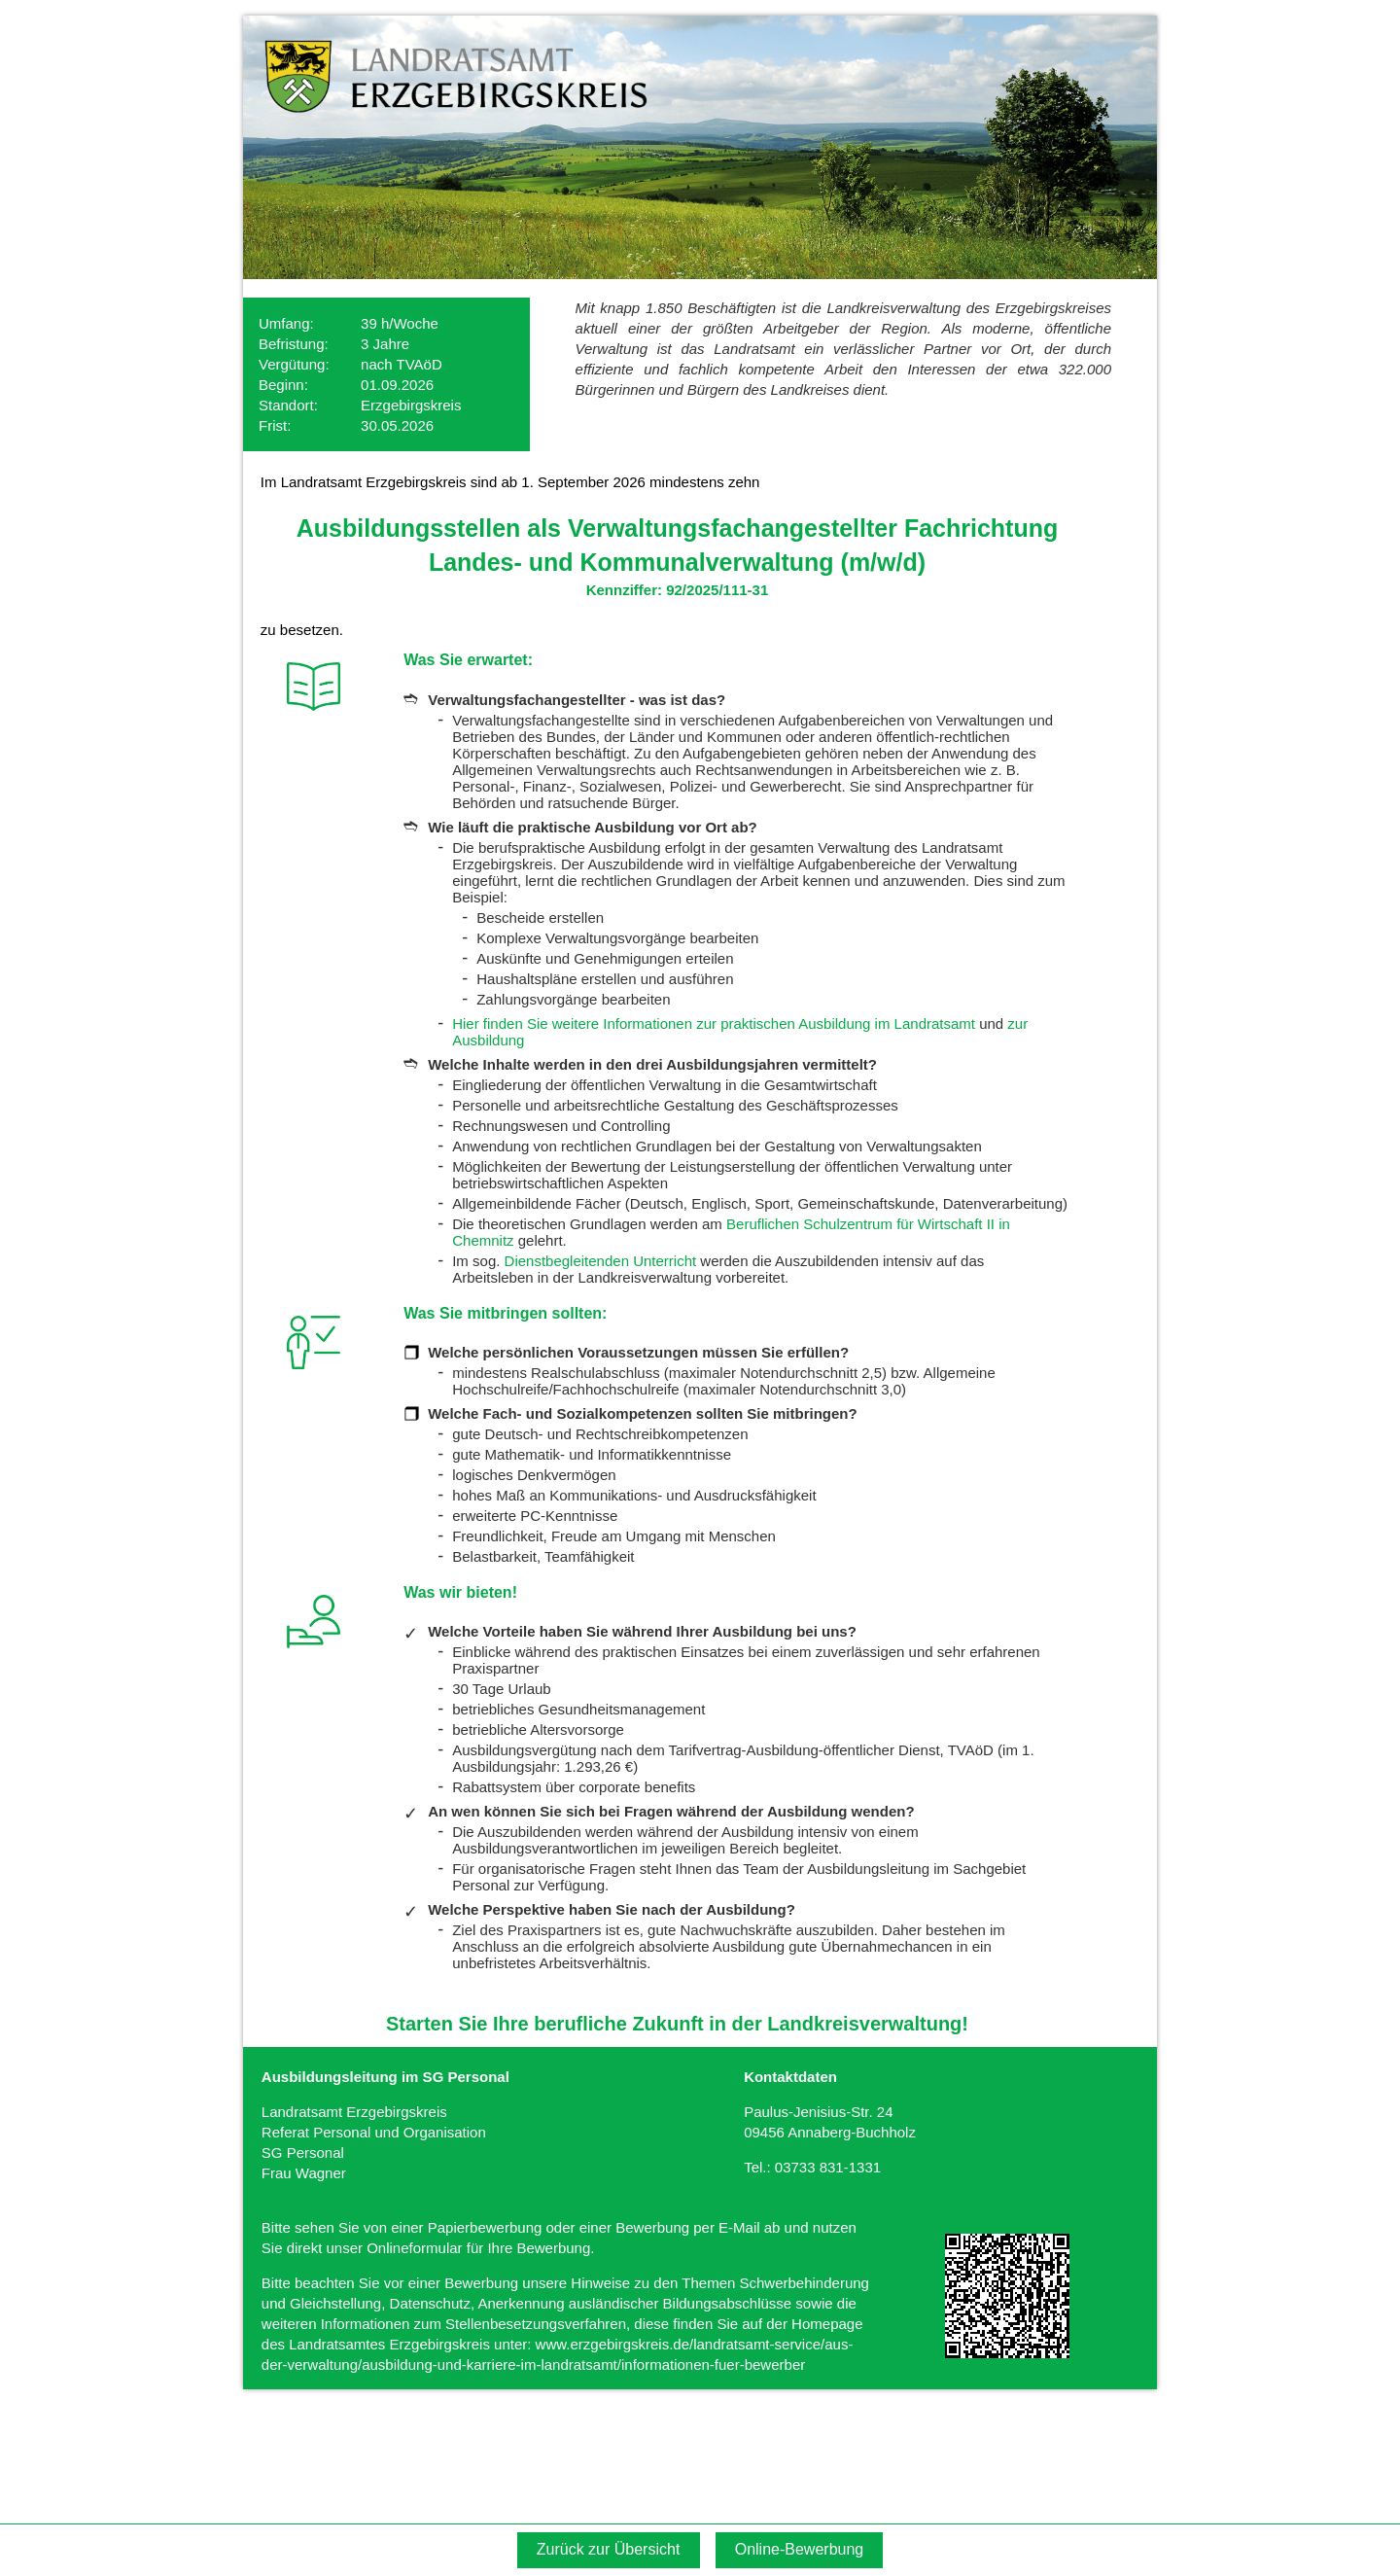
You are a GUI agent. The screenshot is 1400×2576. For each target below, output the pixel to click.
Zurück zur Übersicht (609, 2549)
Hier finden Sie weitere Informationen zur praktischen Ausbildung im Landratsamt (713, 1023)
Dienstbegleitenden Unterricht (601, 1261)
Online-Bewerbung (799, 2549)
